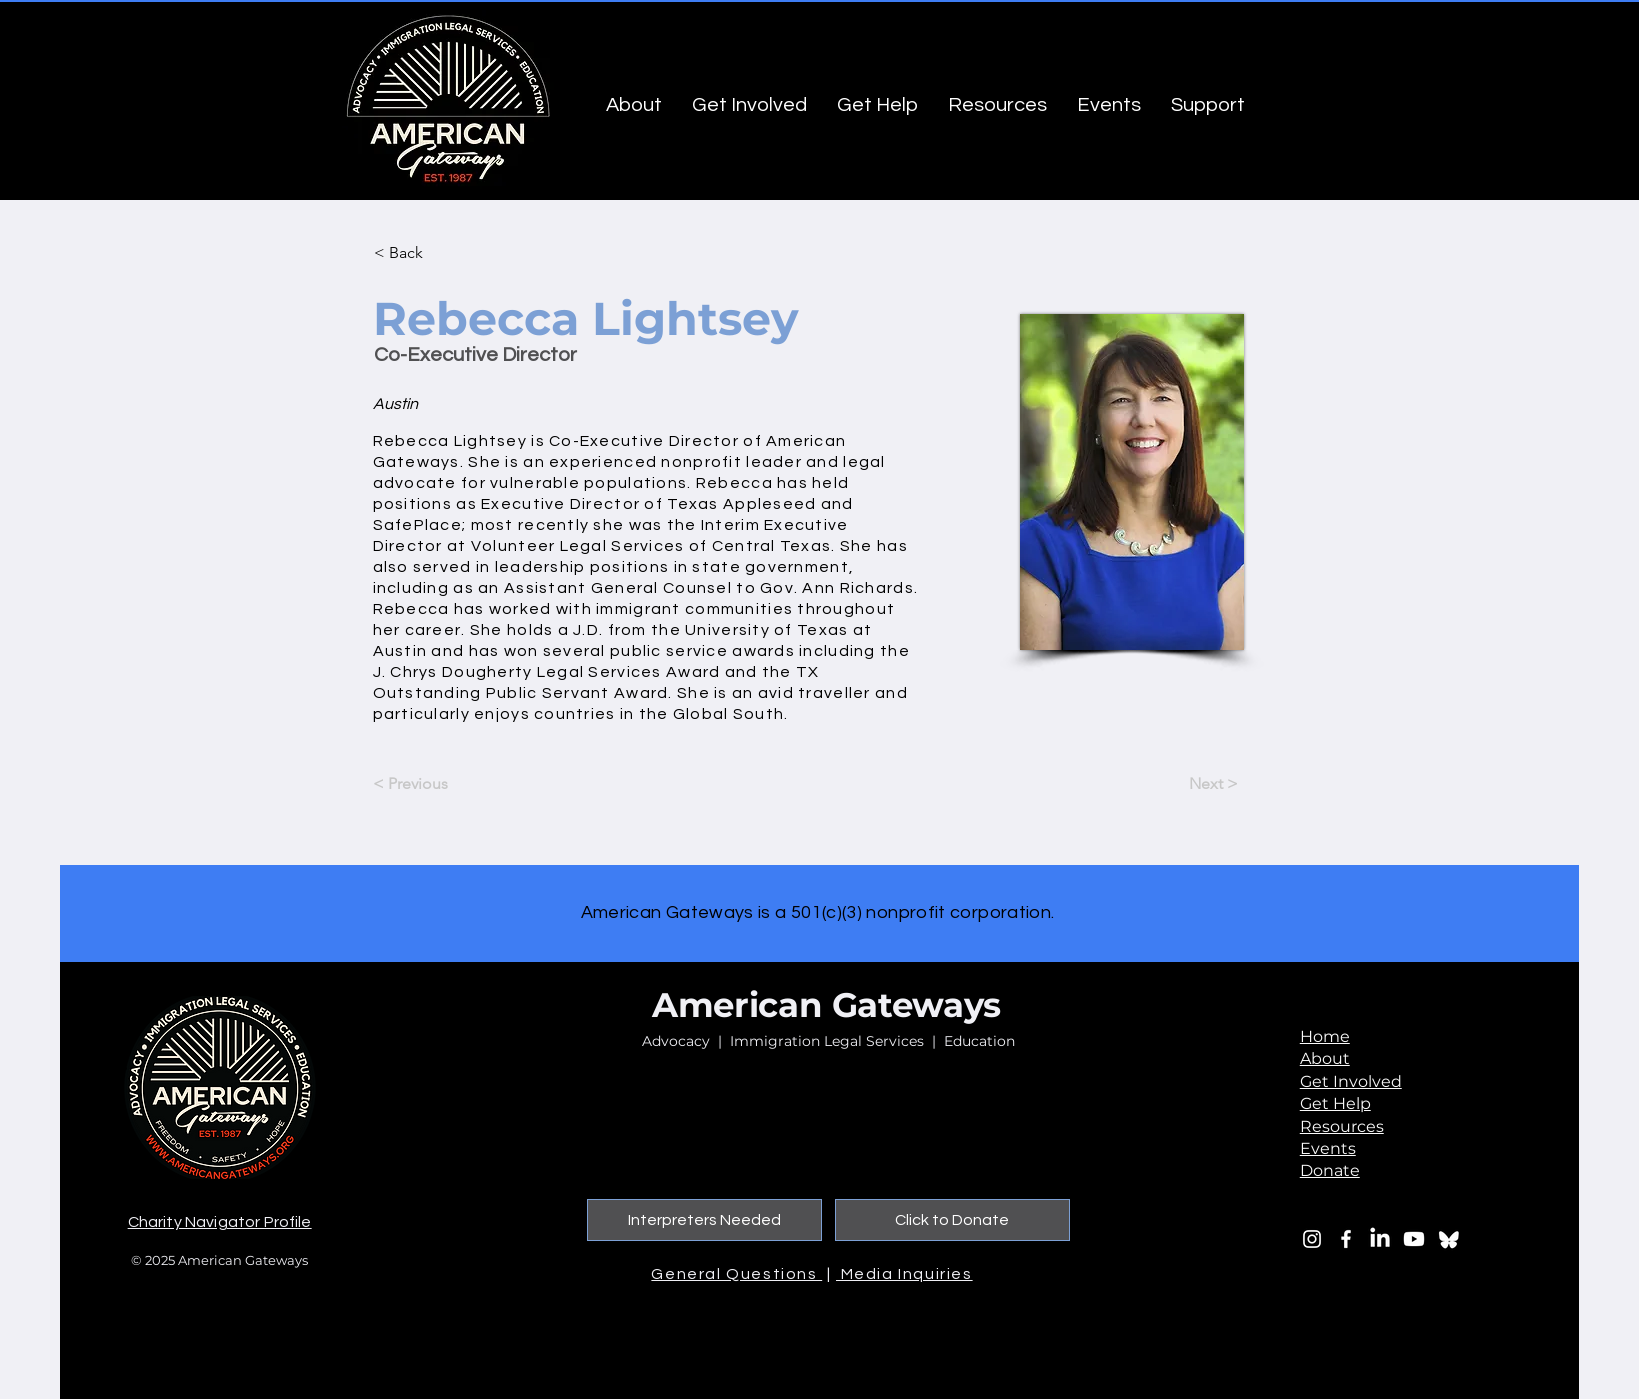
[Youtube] (1414, 1239)
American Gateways (826, 1005)
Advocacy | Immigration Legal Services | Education (828, 1041)
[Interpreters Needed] (704, 1220)
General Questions (736, 1274)
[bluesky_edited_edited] (1448, 1239)
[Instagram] (1312, 1239)
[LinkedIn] (1380, 1239)
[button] (440, 253)
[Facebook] (1346, 1239)
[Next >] (1188, 784)
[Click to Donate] (952, 1220)
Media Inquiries (904, 1274)
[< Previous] (439, 784)
